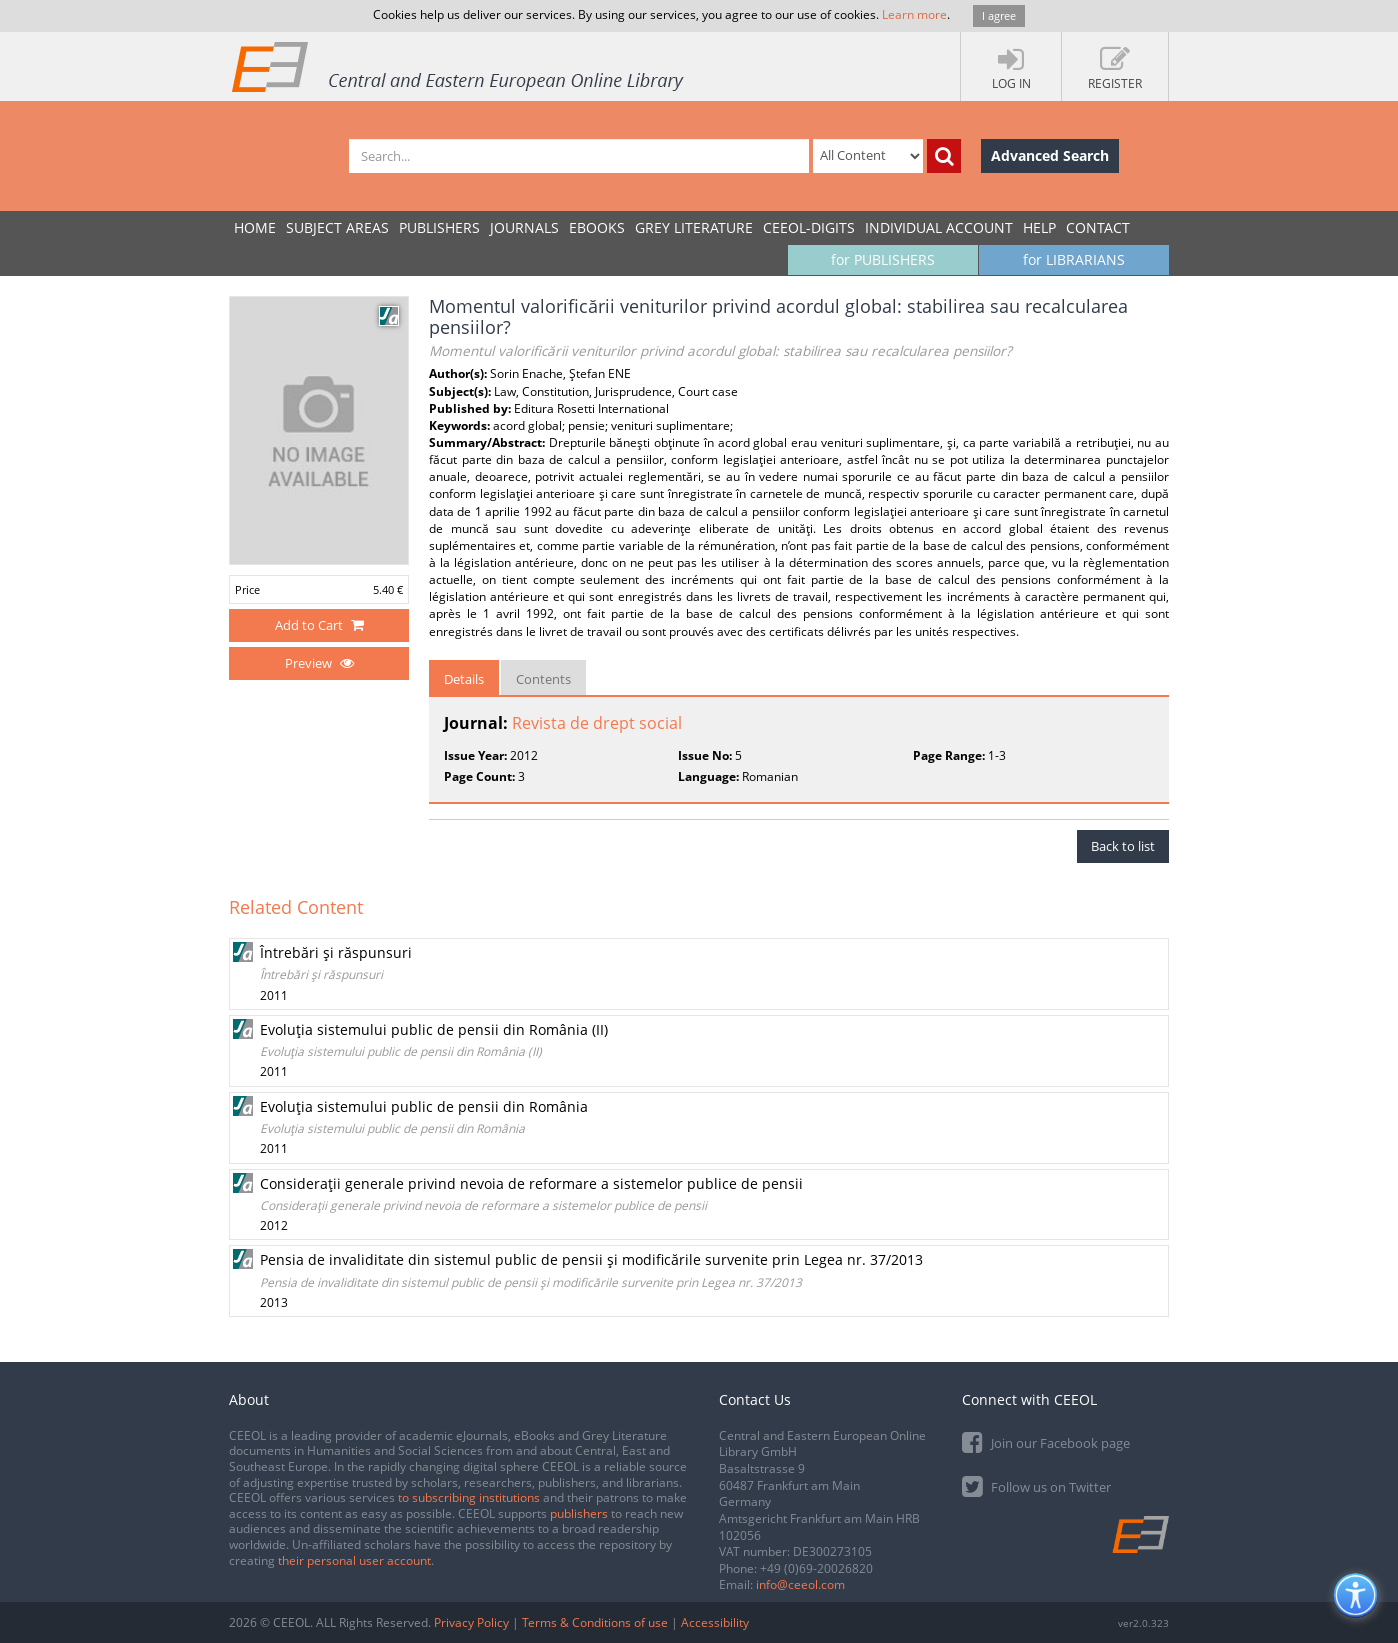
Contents (543, 679)
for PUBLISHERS (883, 259)
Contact (1098, 227)
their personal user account (354, 1560)
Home (255, 227)
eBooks (597, 227)
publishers (579, 1513)
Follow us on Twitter (1036, 1485)
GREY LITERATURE (694, 227)
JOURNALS (524, 227)
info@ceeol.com (800, 1584)
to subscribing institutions (469, 1497)
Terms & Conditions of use (595, 1622)
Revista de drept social (597, 723)
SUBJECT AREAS (337, 227)
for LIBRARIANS (1074, 259)
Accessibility (715, 1622)
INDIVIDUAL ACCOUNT (939, 227)
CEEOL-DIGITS (809, 227)
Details (464, 679)
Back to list (1123, 846)
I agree (999, 15)
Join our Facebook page (1046, 1441)
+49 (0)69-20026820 (816, 1568)
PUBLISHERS (439, 227)
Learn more (914, 14)
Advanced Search (1050, 155)
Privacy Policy (471, 1622)
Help (1039, 227)
